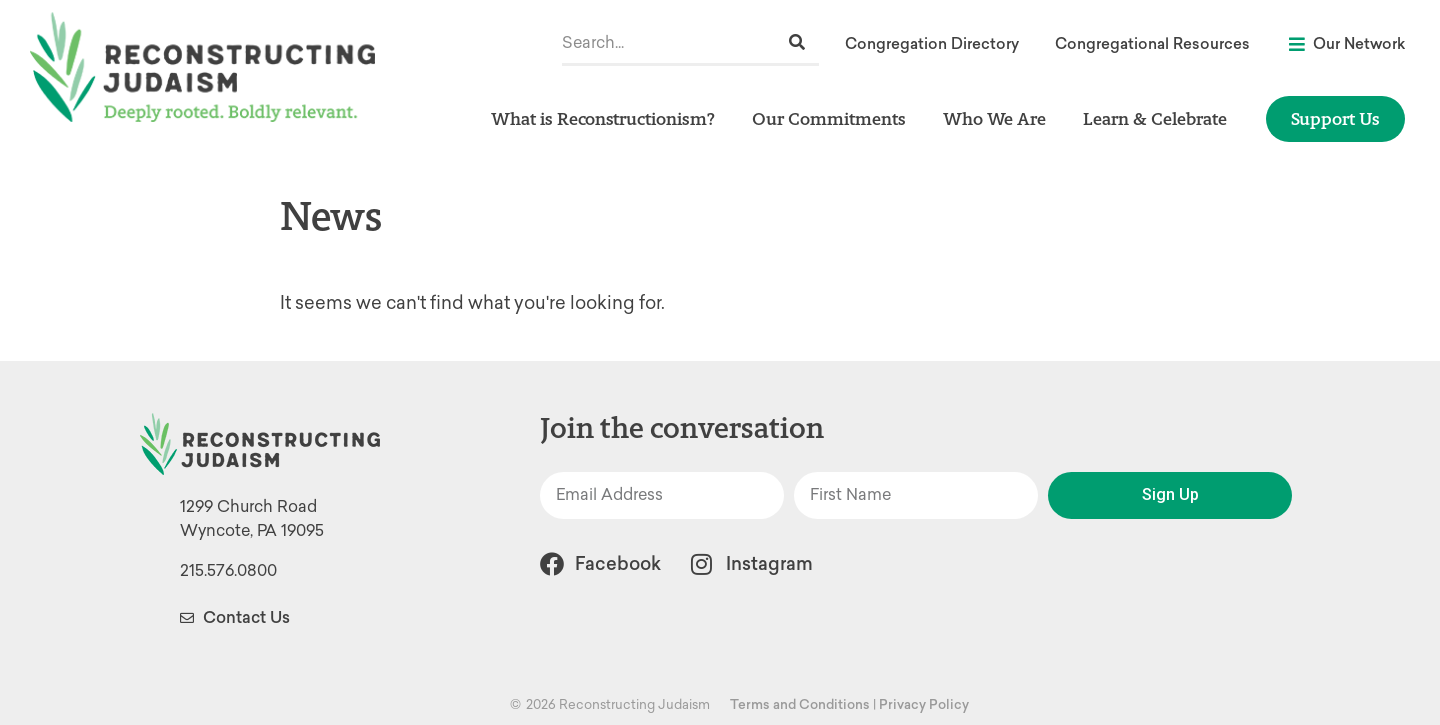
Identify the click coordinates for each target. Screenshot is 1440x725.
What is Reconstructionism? (608, 118)
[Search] (797, 42)
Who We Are (999, 118)
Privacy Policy (924, 704)
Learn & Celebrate (1160, 118)
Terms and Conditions (800, 704)
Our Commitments (834, 118)
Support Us (1335, 118)
